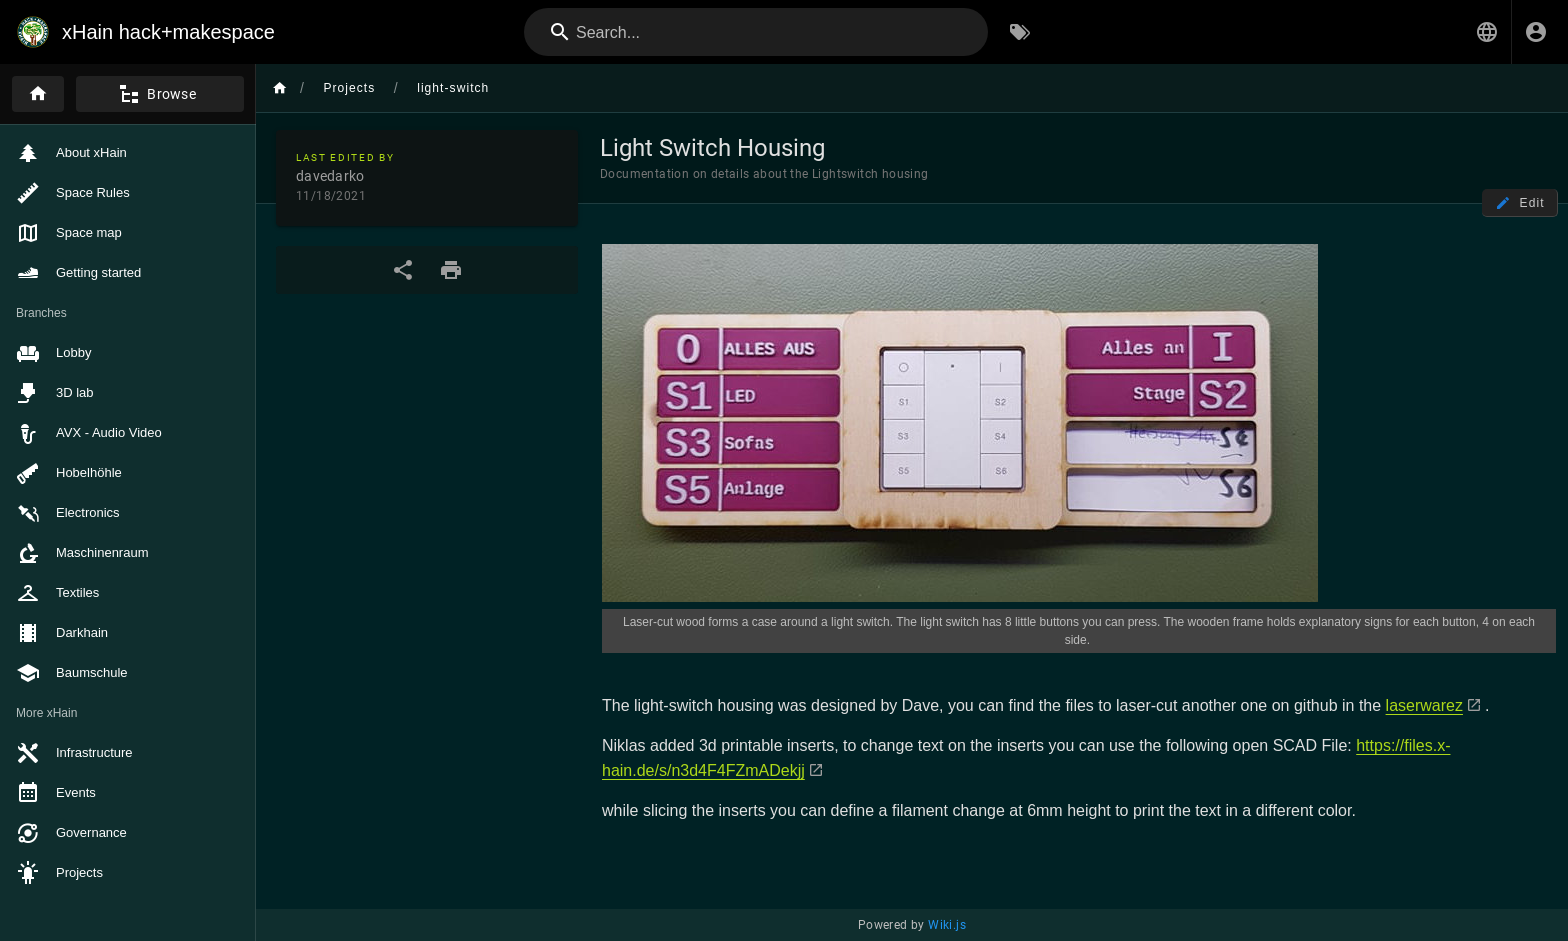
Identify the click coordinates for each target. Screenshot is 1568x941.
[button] (1487, 32)
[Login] (1536, 32)
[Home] (38, 94)
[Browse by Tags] (1020, 32)
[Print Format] (451, 270)
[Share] (403, 270)
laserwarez (1424, 705)
